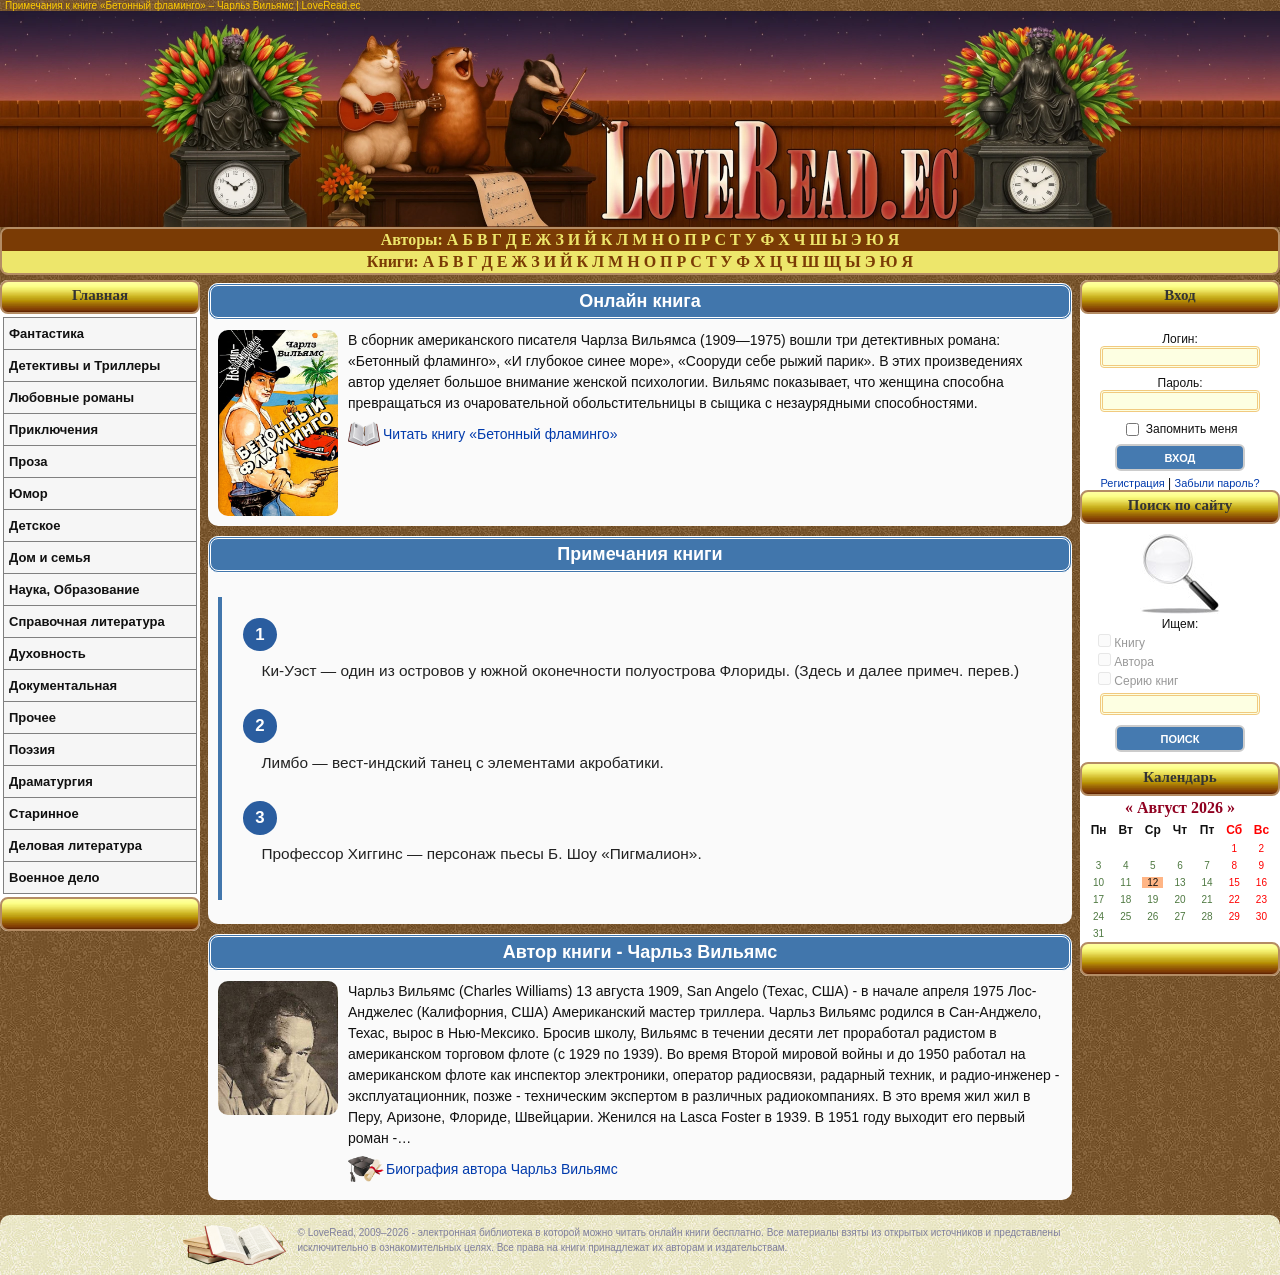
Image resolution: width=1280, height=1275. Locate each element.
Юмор (28, 493)
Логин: (1180, 350)
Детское (34, 525)
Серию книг (1138, 680)
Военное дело (54, 877)
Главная (100, 295)
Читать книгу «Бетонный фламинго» (500, 434)
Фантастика (46, 333)
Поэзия (32, 749)
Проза (28, 461)
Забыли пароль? (1217, 483)
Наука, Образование (74, 589)
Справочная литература (87, 621)
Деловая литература (75, 845)
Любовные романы (71, 397)
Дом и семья (50, 557)
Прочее (32, 717)
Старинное (44, 813)
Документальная (63, 685)
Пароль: (1180, 394)
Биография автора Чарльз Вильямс (502, 1169)
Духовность (47, 653)
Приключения (53, 429)
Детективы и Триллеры (84, 365)
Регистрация (1132, 483)
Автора (1126, 661)
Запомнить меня (1181, 429)
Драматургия (51, 781)
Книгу (1121, 642)
